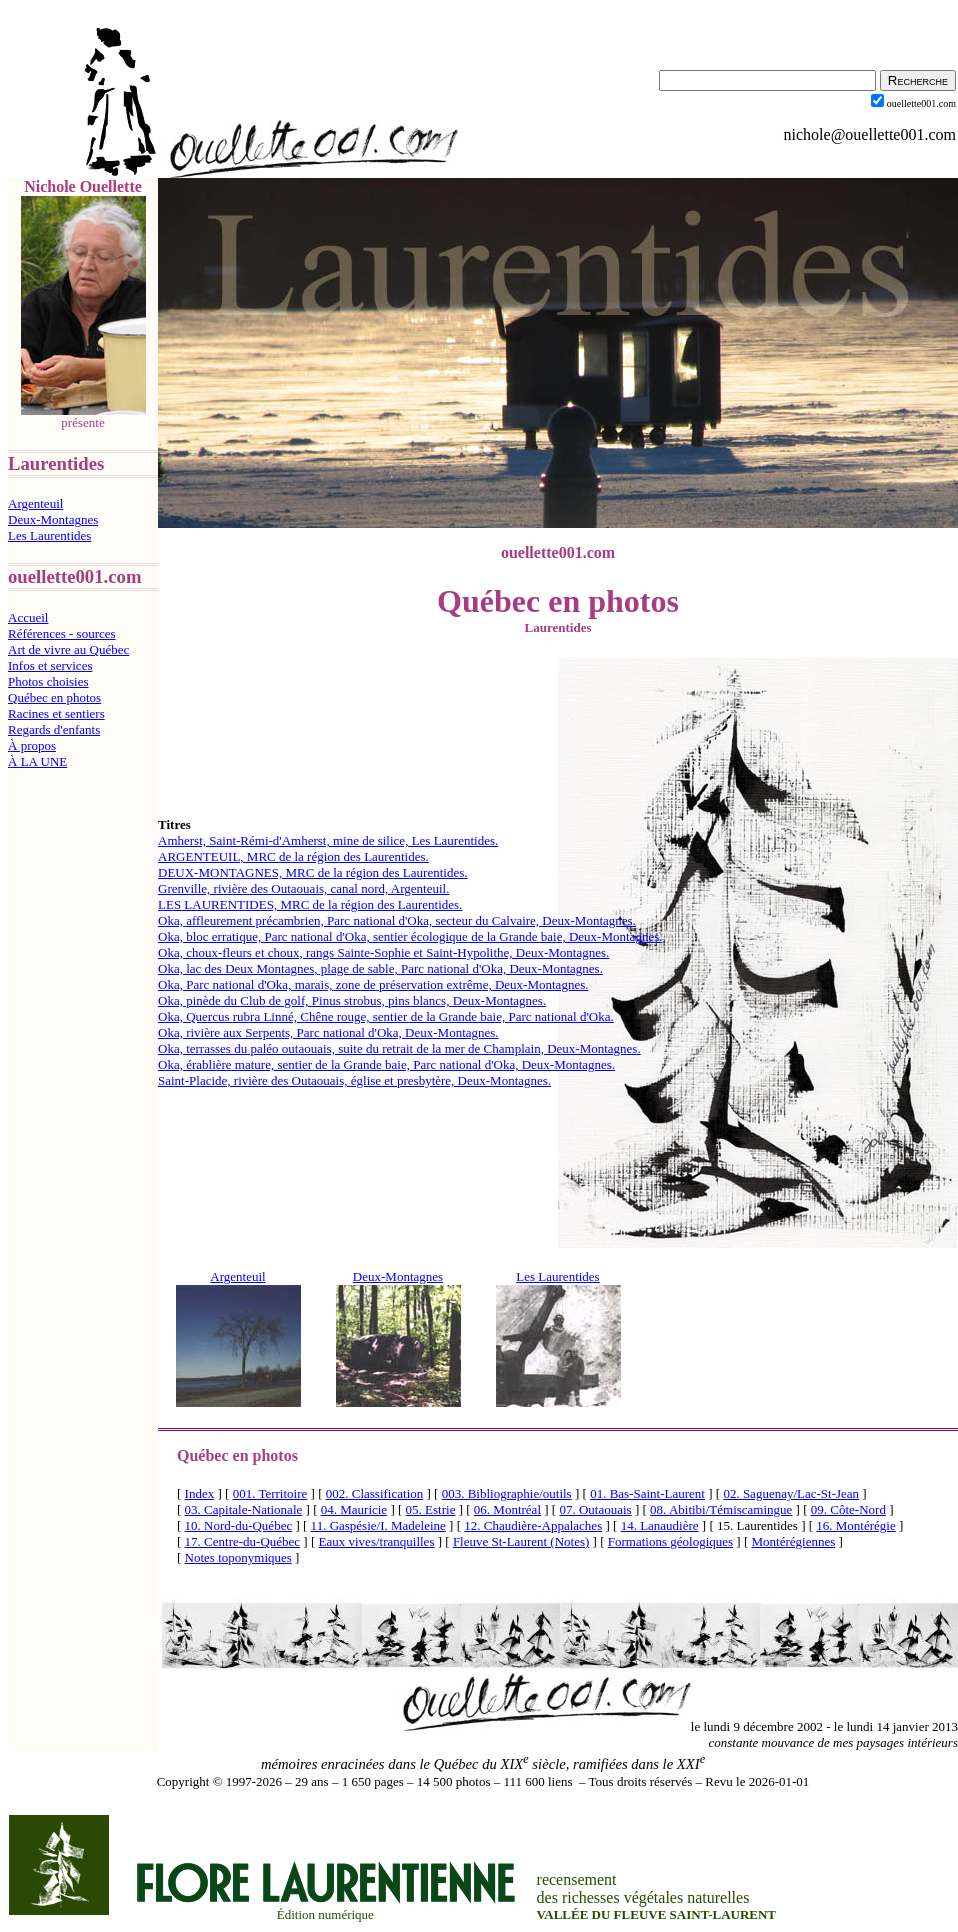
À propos (32, 745)
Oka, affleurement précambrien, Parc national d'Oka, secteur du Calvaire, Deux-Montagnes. (397, 920)
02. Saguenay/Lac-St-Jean (791, 1493)
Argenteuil (35, 503)
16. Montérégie (855, 1525)
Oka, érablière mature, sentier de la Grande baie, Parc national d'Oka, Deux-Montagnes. (386, 1064)
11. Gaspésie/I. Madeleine (378, 1525)
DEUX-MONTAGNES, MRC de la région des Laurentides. (312, 872)
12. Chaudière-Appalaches (533, 1525)
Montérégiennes (794, 1541)
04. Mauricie (354, 1509)
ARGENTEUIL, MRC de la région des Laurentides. (293, 856)
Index (200, 1493)
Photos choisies (48, 681)
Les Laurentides (49, 535)
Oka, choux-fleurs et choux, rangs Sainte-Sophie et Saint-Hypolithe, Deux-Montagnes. (383, 952)
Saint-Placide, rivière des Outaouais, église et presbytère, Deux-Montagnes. (354, 1080)
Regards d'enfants (54, 729)
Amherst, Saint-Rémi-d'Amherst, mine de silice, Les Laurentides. (328, 840)
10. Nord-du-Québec (239, 1525)
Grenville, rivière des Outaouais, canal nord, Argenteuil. (303, 888)
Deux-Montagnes (53, 519)
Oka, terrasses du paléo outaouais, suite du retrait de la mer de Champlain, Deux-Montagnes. (399, 1048)
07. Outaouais (595, 1509)
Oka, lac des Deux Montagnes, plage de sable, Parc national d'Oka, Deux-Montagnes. (380, 968)
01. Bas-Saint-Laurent (647, 1493)
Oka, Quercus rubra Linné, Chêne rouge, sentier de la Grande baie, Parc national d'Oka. (386, 1016)
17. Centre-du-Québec (243, 1541)
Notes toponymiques (238, 1557)
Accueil (28, 617)
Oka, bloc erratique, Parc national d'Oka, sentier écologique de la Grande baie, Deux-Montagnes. (410, 936)
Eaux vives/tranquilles (377, 1541)
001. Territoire (270, 1493)
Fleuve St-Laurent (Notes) (521, 1541)
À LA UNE (37, 761)
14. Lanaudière (660, 1525)
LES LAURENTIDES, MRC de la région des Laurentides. (310, 904)
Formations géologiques (670, 1541)
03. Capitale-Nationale (244, 1509)
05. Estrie (431, 1509)
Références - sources (62, 633)
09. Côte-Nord (848, 1509)
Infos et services (50, 665)
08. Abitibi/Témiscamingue (721, 1509)
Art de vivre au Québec (68, 649)
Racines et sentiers (56, 713)
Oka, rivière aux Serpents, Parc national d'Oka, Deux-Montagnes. (328, 1032)
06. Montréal (507, 1509)
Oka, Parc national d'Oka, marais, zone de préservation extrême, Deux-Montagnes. (373, 984)
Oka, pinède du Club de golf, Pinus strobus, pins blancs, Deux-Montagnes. (352, 1000)
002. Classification (375, 1493)
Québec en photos (54, 697)
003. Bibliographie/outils (507, 1493)
